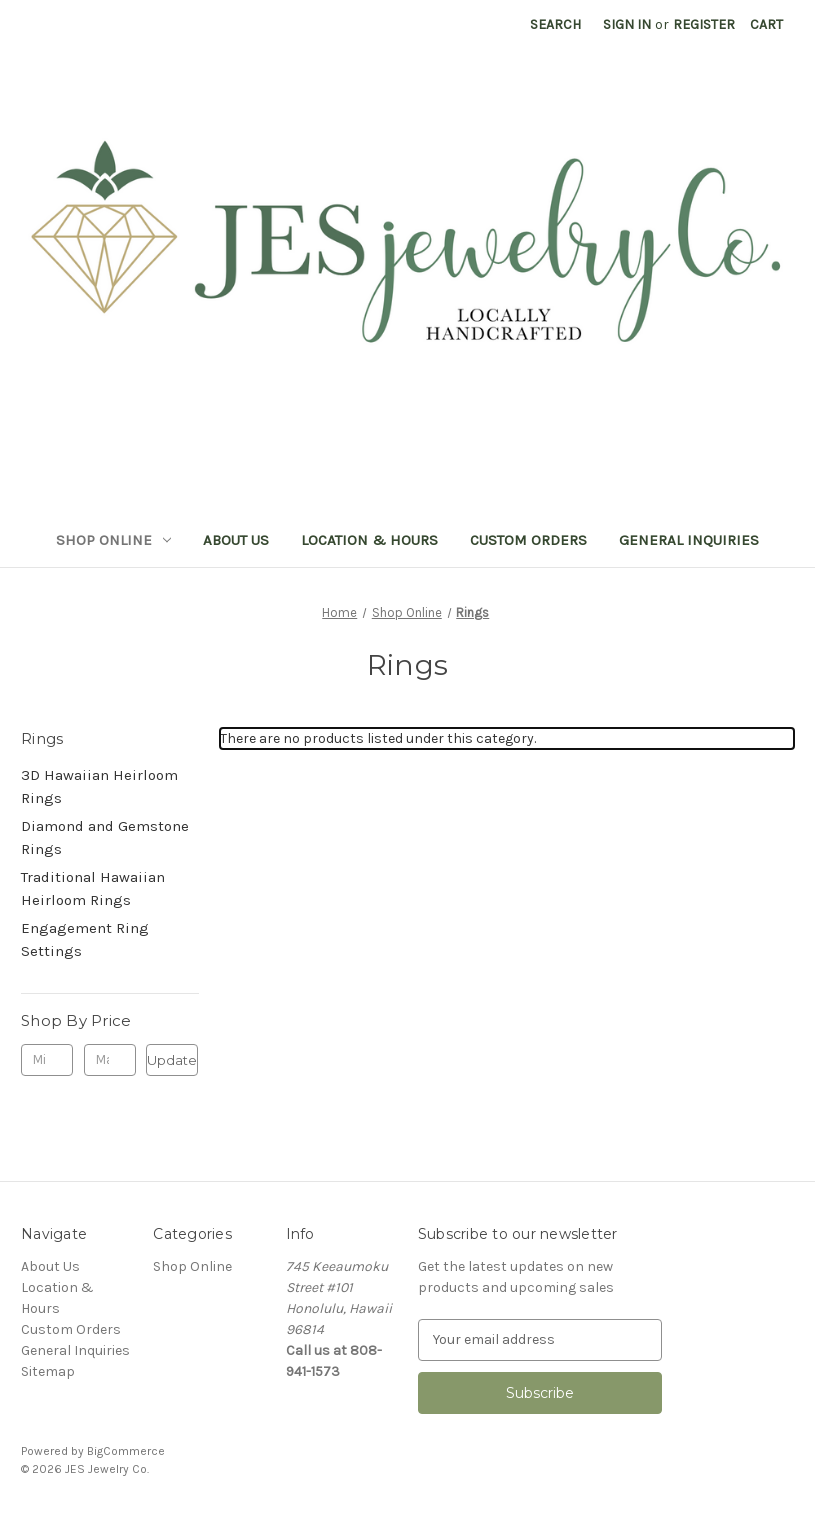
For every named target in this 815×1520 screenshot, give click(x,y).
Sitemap (48, 1371)
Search (555, 24)
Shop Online (113, 540)
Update (172, 1060)
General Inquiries (689, 540)
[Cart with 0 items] (766, 24)
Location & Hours (369, 540)
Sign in (627, 24)
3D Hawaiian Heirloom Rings (99, 786)
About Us (236, 540)
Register (704, 24)
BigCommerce (126, 1451)
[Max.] (110, 1060)
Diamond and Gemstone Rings (105, 837)
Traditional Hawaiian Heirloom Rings (93, 888)
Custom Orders (528, 540)
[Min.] (47, 1060)
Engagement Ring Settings (85, 939)
